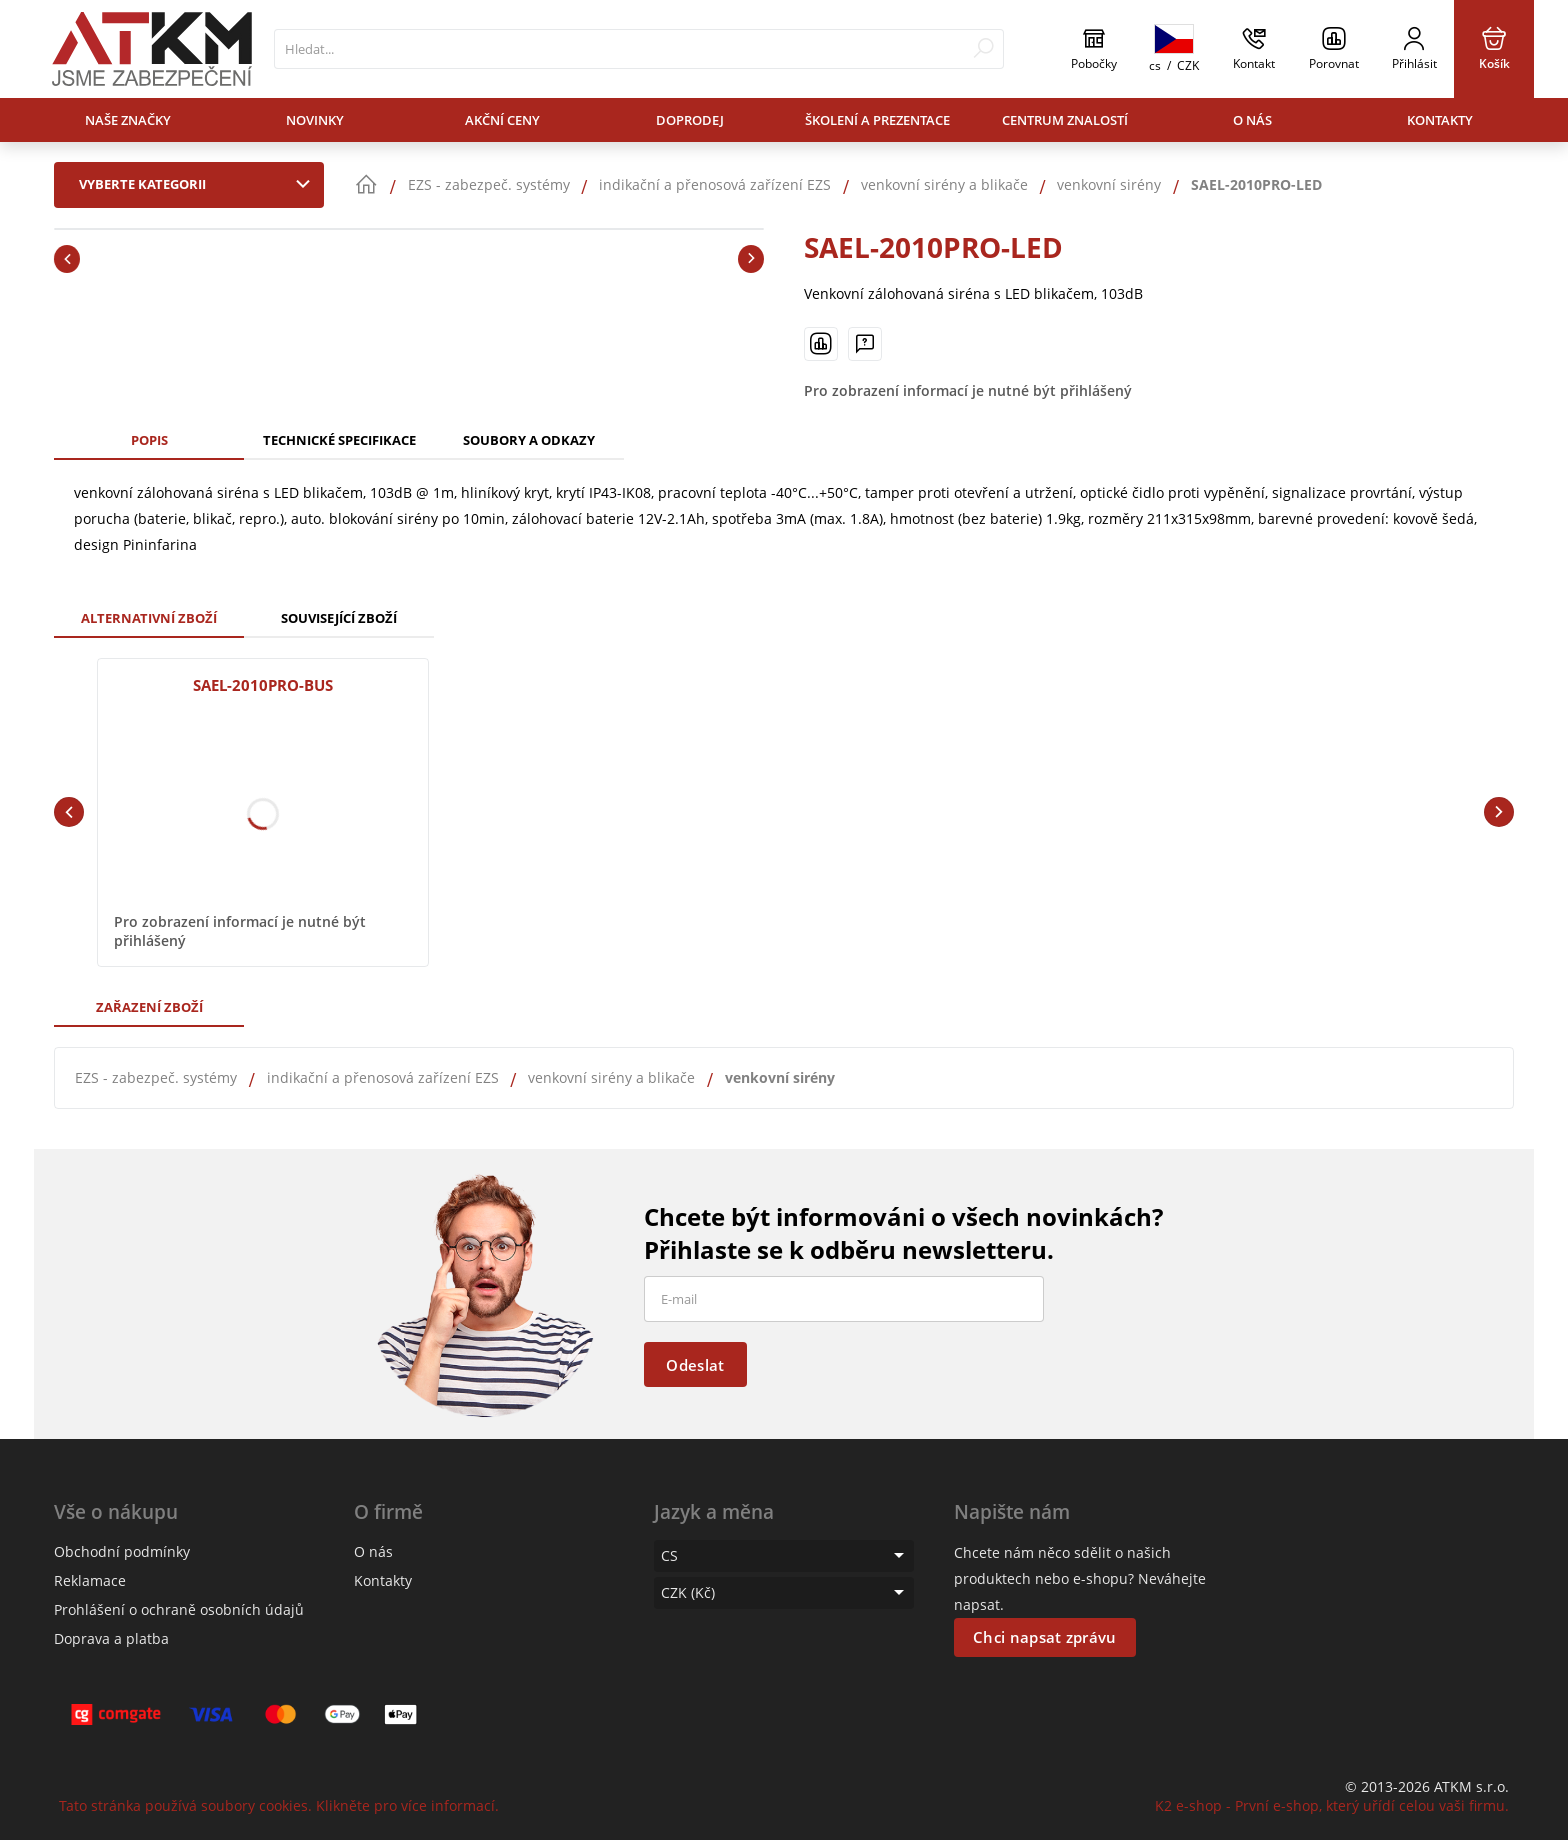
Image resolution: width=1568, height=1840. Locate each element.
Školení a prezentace (877, 120)
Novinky (315, 120)
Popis (149, 440)
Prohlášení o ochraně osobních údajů (179, 1609)
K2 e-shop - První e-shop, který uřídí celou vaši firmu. (1332, 1805)
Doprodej (690, 120)
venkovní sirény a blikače (611, 1077)
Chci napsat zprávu (1044, 1637)
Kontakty (1440, 120)
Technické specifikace (339, 440)
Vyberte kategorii (199, 184)
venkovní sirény (780, 1077)
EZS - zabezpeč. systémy (156, 1077)
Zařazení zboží (149, 1007)
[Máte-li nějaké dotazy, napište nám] (865, 344)
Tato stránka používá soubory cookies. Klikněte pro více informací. (279, 1805)
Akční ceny (502, 120)
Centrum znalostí (1065, 120)
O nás (1252, 120)
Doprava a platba (111, 1638)
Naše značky (128, 120)
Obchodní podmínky (122, 1551)
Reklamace (90, 1580)
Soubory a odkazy (529, 440)
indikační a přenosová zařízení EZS (383, 1077)
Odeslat (695, 1365)
